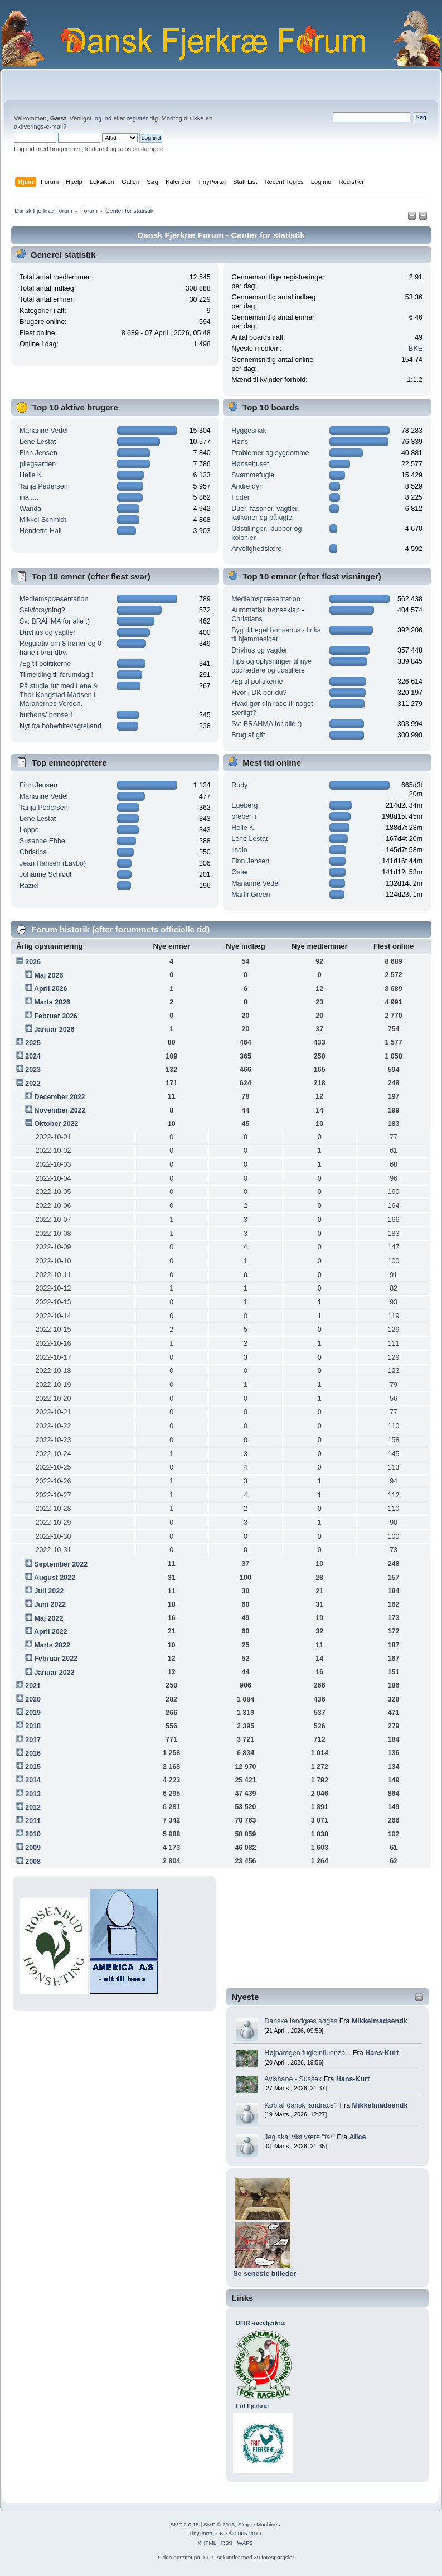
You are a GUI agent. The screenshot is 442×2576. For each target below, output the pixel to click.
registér (137, 118)
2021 (33, 1686)
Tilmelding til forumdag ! (56, 675)
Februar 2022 (55, 1658)
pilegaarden (38, 464)
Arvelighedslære (256, 549)
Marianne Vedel (44, 430)
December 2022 (59, 1097)
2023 (33, 1070)
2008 (33, 1861)
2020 (33, 1699)
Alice (357, 2137)
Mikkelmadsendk (379, 2021)
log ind (102, 118)
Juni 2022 (50, 1604)
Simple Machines (259, 2524)
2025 (33, 1043)
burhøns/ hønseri (46, 715)
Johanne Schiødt (46, 874)
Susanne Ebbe (42, 841)
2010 (33, 1834)
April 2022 (50, 1632)
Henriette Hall (41, 531)
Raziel (29, 886)
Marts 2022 (52, 1645)
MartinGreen (250, 894)
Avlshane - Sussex (293, 2079)
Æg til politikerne (45, 664)
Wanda (30, 509)
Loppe (29, 830)
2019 (33, 1713)
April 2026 (50, 989)
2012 (33, 1807)
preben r (244, 816)
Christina (33, 852)
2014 (33, 1780)
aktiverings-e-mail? (40, 126)
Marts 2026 (52, 1002)
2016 (33, 1753)
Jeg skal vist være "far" (299, 2137)
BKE (415, 348)
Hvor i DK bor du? (258, 693)
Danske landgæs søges (300, 2021)
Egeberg (244, 805)
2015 (33, 1767)
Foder (240, 497)
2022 (33, 1084)
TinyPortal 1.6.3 (208, 2533)
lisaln (239, 850)
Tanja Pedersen (44, 486)
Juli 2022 (49, 1591)
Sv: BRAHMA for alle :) (55, 621)
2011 (33, 1821)
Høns (239, 442)
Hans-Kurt (382, 2053)
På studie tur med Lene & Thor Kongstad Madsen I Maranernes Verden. (59, 695)
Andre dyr (246, 486)
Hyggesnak (248, 430)
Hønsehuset (250, 464)
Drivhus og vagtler (48, 632)
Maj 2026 (48, 975)
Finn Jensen (38, 453)
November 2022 (59, 1110)
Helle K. (32, 475)
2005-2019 (248, 2533)
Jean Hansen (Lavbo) (53, 863)
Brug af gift (248, 735)
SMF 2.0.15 (184, 2524)
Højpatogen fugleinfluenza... (307, 2053)
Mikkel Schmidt (43, 520)
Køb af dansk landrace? (301, 2105)
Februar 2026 (55, 1016)
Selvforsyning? (42, 610)
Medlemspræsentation (54, 599)
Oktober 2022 (56, 1124)
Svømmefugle (252, 475)
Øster (239, 872)
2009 (33, 1848)
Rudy (239, 785)
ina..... (29, 497)
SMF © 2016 (219, 2524)
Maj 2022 (48, 1618)
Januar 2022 (54, 1672)
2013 (33, 1794)
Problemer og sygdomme (270, 453)
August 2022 (54, 1578)
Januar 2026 (54, 1029)
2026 (33, 962)
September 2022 (61, 1564)
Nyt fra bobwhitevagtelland (60, 726)
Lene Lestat (38, 442)
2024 (33, 1056)
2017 (33, 1740)
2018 (33, 1726)
